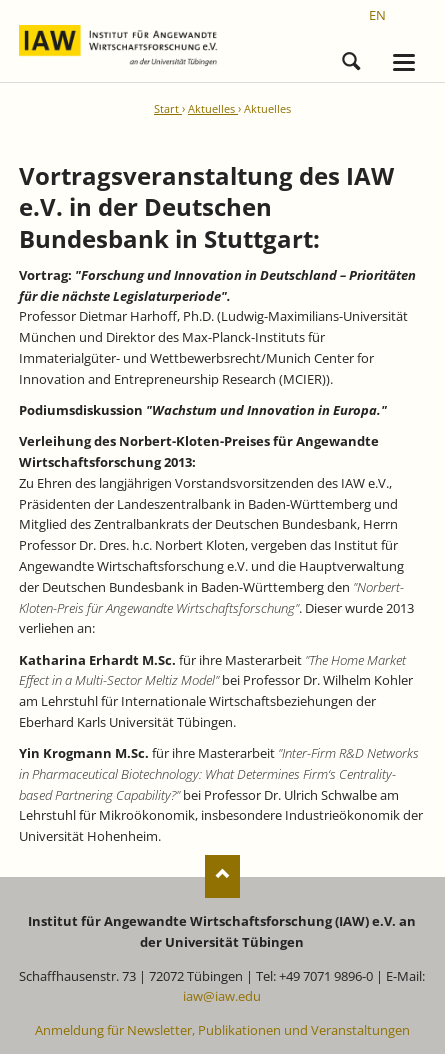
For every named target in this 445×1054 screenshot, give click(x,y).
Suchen (351, 58)
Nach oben (222, 876)
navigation (404, 62)
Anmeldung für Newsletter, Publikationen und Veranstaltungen (222, 1030)
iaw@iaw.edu (222, 996)
